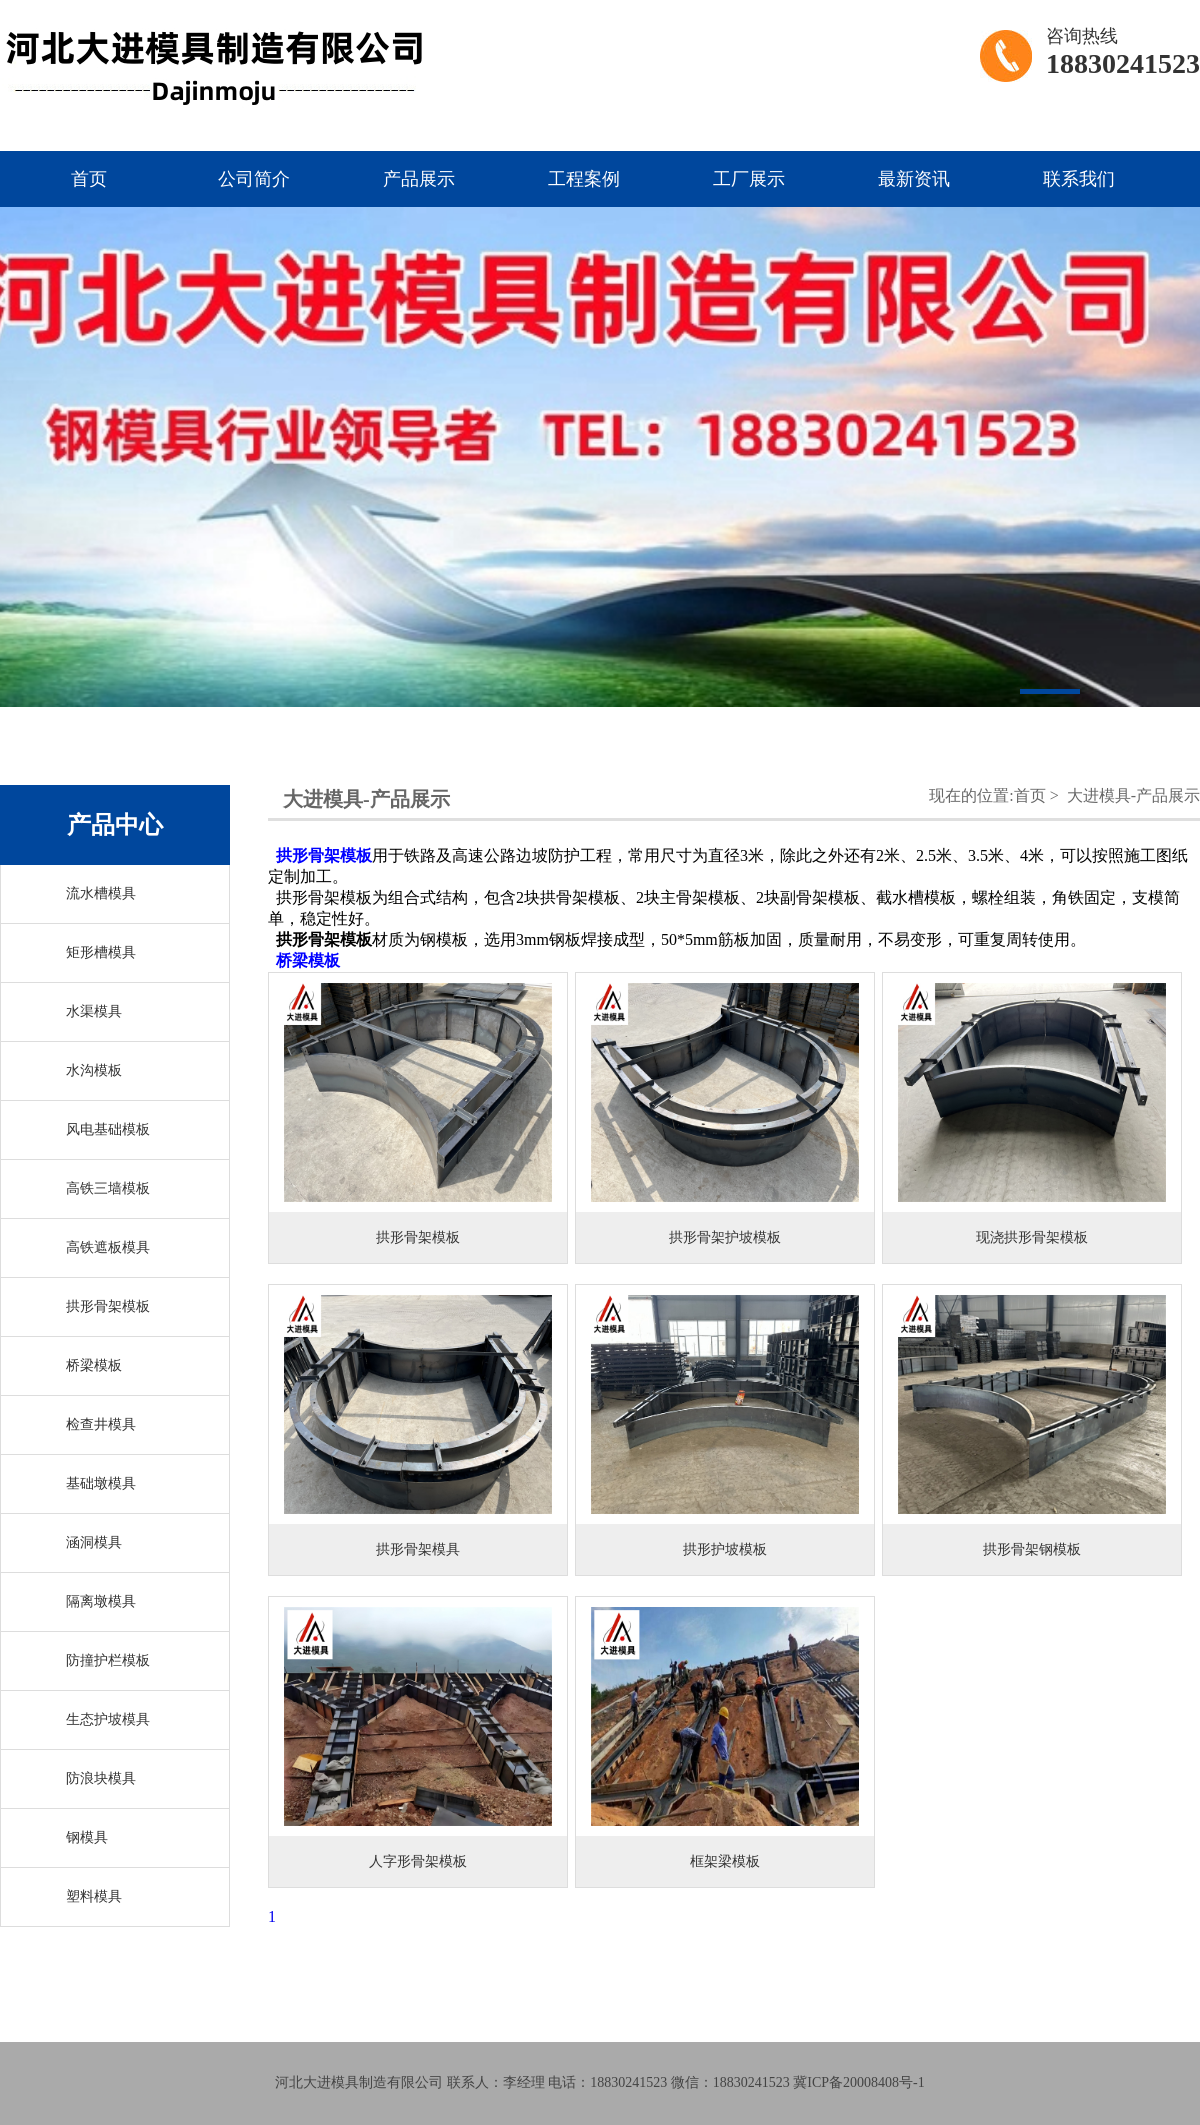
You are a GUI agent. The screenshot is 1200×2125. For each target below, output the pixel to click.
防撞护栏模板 (108, 1660)
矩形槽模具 (101, 952)
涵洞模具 (94, 1542)
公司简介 (254, 179)
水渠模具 (94, 1011)
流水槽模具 (101, 893)
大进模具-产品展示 (1133, 795)
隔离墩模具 (101, 1601)
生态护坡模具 (108, 1719)
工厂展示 (749, 179)
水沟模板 (94, 1070)
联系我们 (1079, 179)
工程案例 (584, 179)
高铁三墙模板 (108, 1188)
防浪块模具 (101, 1778)
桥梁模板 (94, 1365)
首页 (89, 179)
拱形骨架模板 (108, 1306)
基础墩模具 (101, 1483)
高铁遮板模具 (108, 1247)
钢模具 (87, 1837)
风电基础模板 (108, 1129)
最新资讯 (914, 179)
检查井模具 (101, 1424)
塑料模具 (94, 1896)
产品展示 (419, 179)
